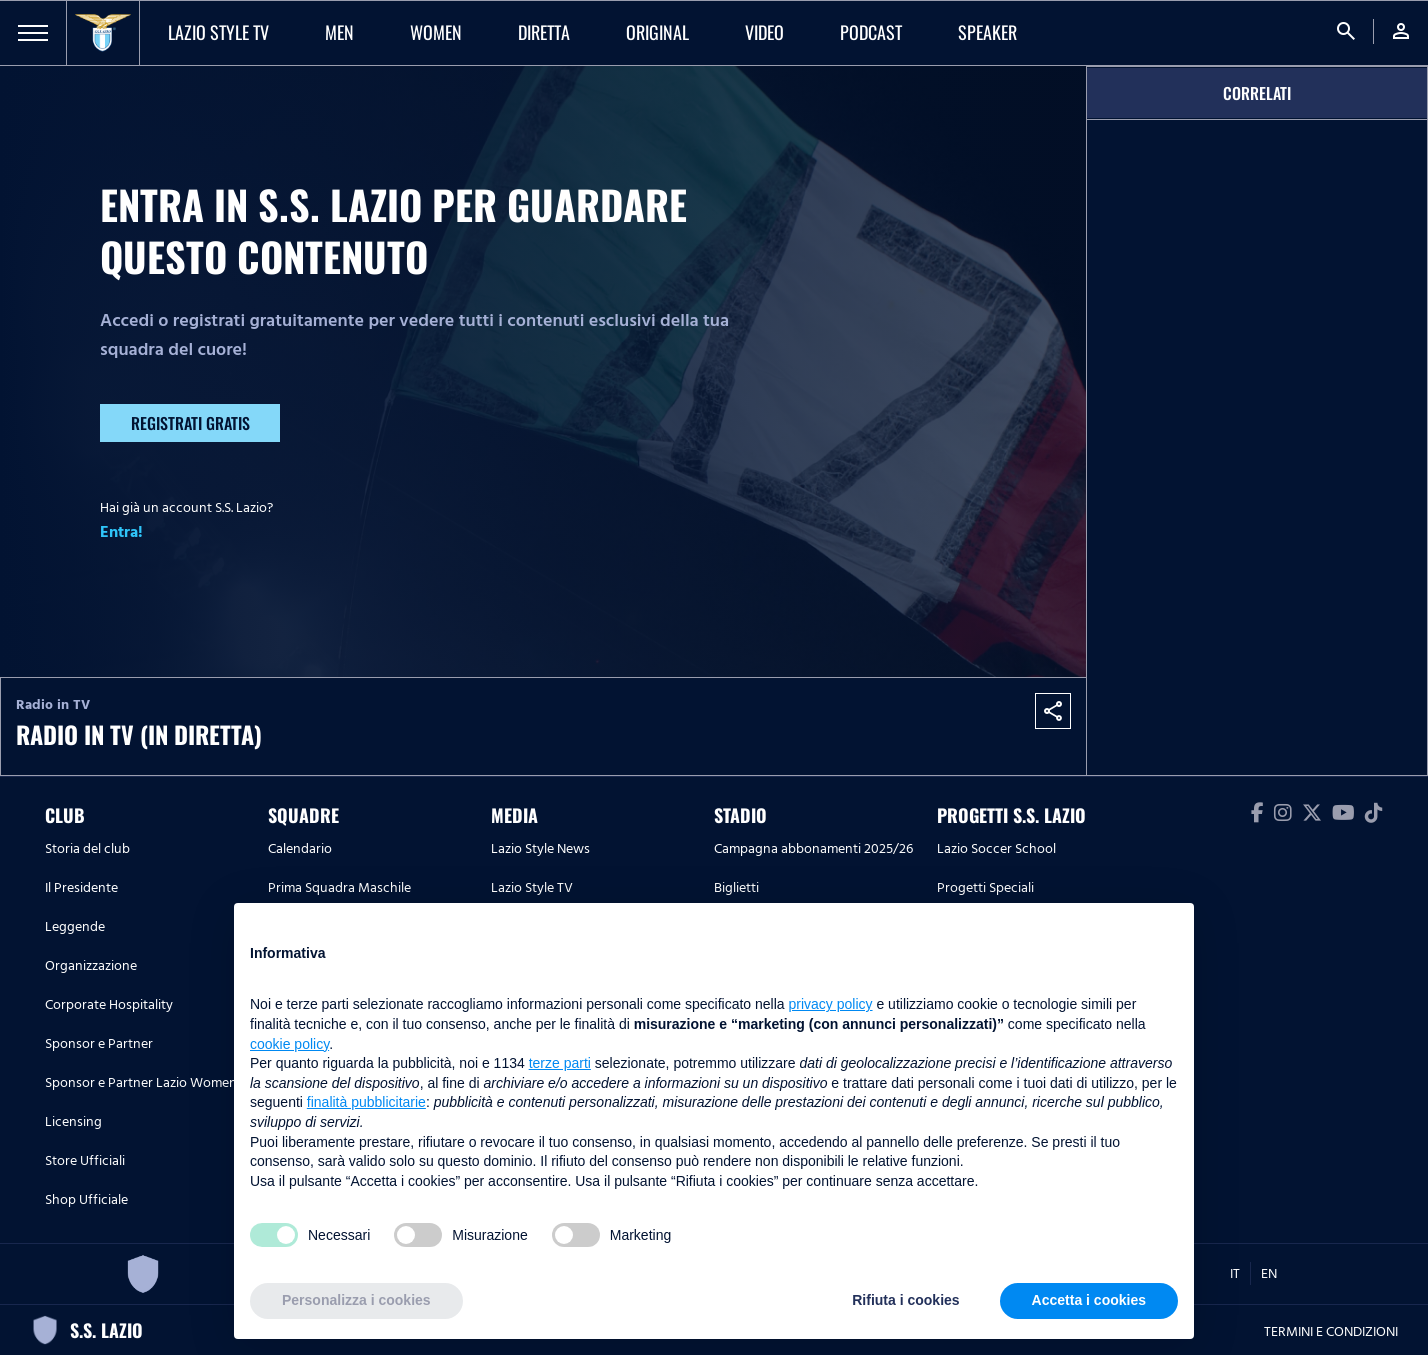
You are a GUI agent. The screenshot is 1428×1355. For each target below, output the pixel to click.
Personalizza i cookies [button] (356, 1300)
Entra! (121, 532)
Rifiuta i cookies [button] (905, 1300)
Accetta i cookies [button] (1089, 1300)
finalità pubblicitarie (366, 1102)
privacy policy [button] (831, 1004)
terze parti (560, 1063)
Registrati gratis (190, 423)
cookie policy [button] (289, 1044)
